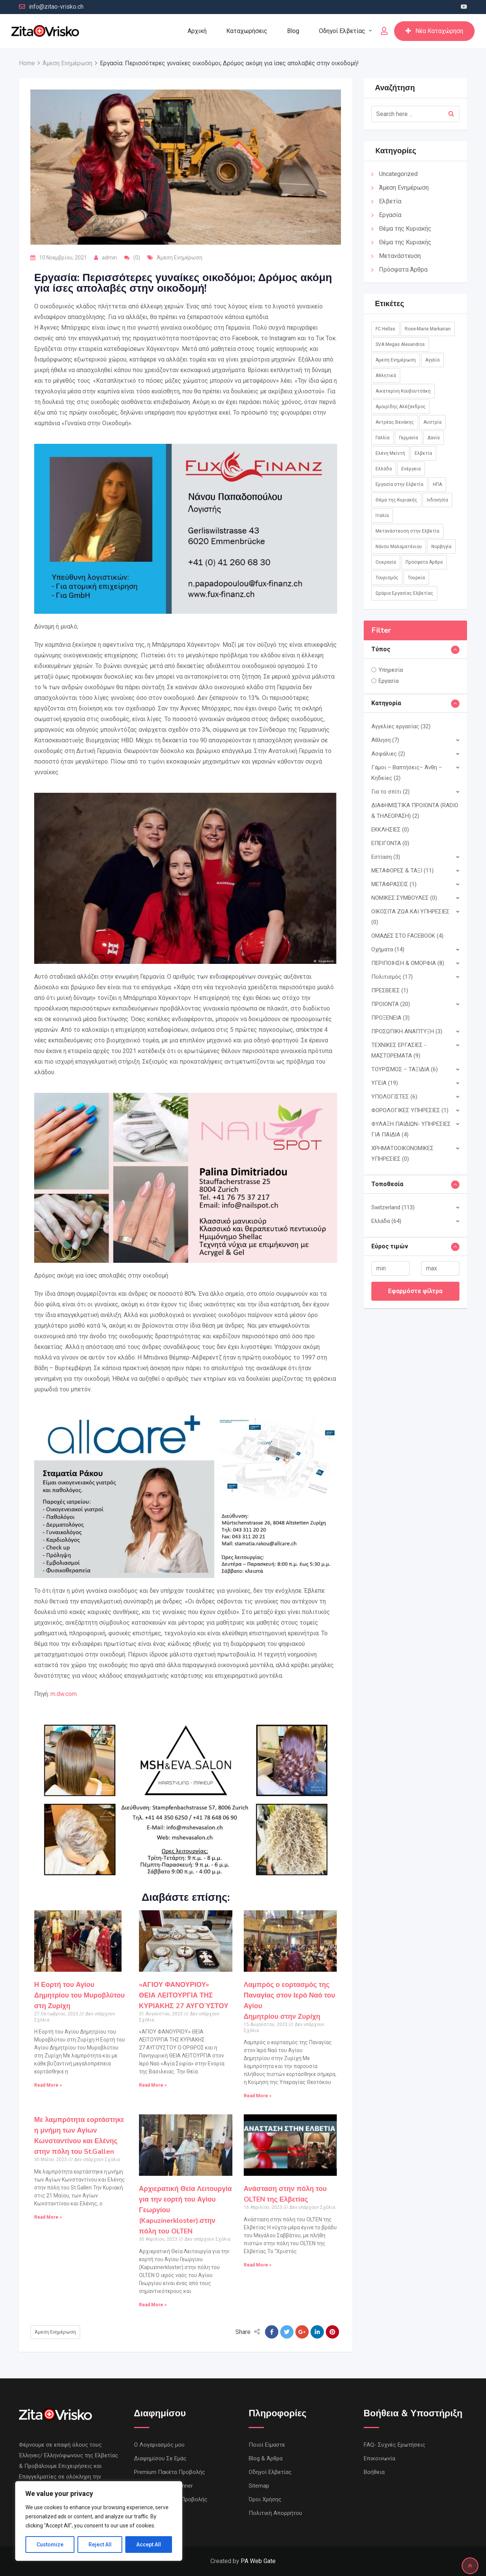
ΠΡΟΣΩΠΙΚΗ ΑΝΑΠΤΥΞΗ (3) (406, 1031)
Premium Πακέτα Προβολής (169, 2472)
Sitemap (259, 2485)
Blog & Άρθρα (265, 2458)
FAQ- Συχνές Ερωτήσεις (394, 2444)
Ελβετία (390, 201)
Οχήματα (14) (387, 949)
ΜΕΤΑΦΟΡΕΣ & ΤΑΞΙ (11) (402, 870)
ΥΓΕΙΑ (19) (384, 1083)
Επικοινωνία (379, 2458)
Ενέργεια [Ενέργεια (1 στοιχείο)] (411, 469)
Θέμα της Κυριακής (405, 228)
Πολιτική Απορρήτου (275, 2513)
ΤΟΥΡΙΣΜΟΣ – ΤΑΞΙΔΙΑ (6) (404, 1069)
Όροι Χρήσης (265, 2499)
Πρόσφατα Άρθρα (403, 269)
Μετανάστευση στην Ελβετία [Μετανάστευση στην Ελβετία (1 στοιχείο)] (407, 531)
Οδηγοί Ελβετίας (342, 31)
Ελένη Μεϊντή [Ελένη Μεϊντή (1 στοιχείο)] (390, 453)
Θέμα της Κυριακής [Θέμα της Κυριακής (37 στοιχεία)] (396, 500)
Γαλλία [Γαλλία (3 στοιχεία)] (383, 437)
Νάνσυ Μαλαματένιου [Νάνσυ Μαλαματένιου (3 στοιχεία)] (399, 546)
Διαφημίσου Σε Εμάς (160, 2458)
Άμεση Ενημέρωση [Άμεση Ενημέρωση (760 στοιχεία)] (396, 360)
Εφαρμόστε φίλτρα (415, 1291)
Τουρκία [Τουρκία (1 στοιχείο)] (416, 577)
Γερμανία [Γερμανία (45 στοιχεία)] (408, 437)
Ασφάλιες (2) (388, 753)
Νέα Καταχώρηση (434, 31)
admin (109, 258)
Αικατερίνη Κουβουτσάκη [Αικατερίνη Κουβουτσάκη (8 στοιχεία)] (403, 391)
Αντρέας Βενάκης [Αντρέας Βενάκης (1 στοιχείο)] (395, 422)
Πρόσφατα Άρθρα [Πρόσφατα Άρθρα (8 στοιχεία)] (424, 562)
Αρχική (197, 31)
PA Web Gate (258, 2561)
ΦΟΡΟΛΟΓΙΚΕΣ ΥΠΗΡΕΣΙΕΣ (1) (409, 1110)
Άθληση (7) (385, 740)
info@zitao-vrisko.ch (56, 6)
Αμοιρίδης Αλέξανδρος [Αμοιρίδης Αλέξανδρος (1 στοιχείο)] (401, 406)
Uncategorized (398, 174)
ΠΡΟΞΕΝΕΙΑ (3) (390, 1017)
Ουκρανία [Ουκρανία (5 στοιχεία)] (386, 562)
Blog (293, 31)
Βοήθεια (374, 2472)
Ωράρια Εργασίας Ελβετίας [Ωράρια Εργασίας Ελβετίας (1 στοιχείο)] (404, 593)
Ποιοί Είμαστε (267, 2444)
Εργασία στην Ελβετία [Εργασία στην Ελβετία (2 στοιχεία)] (399, 484)
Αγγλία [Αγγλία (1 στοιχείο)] (432, 360)
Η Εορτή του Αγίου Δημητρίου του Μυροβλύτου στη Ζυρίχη (79, 1995)
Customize (49, 2544)
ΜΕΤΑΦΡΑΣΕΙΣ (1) (394, 884)
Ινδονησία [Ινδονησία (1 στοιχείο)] (437, 500)
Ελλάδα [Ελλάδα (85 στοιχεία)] (384, 469)
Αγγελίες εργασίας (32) (401, 726)
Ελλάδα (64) (386, 1221)
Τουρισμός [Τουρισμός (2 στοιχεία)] (387, 577)
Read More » (48, 2085)
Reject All (100, 2544)
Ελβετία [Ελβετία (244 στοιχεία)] (423, 453)
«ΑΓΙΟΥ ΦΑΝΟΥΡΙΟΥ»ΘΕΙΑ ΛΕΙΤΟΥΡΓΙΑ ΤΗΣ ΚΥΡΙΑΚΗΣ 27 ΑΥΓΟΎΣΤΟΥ (184, 1995)
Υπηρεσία (391, 669)
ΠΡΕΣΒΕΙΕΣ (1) (389, 990)
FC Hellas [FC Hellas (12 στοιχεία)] (385, 329)
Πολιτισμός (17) (392, 976)
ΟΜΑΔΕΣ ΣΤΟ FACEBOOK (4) (407, 935)
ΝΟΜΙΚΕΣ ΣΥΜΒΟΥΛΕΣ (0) (404, 897)
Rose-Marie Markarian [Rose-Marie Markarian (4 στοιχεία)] (428, 329)
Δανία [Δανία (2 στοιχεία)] (434, 437)
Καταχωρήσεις (246, 31)
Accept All (148, 2544)
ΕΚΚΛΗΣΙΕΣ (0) (390, 829)
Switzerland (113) (393, 1207)
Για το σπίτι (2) (390, 791)
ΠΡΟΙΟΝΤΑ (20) (390, 1004)
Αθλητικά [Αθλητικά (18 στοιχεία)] (386, 375)
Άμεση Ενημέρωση (179, 258)
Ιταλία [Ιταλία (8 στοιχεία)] (382, 515)
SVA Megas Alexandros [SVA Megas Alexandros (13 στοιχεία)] (400, 344)
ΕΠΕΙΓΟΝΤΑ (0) (390, 843)
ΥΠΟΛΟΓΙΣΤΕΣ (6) (394, 1096)
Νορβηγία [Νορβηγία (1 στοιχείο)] (441, 546)
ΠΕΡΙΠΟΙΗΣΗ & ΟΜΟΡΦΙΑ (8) (407, 963)
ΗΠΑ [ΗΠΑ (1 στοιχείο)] (437, 484)
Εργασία (390, 214)
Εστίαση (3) (385, 856)
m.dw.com (63, 1693)
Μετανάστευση (400, 255)
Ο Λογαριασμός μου (159, 2444)
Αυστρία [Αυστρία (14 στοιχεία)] (432, 422)
